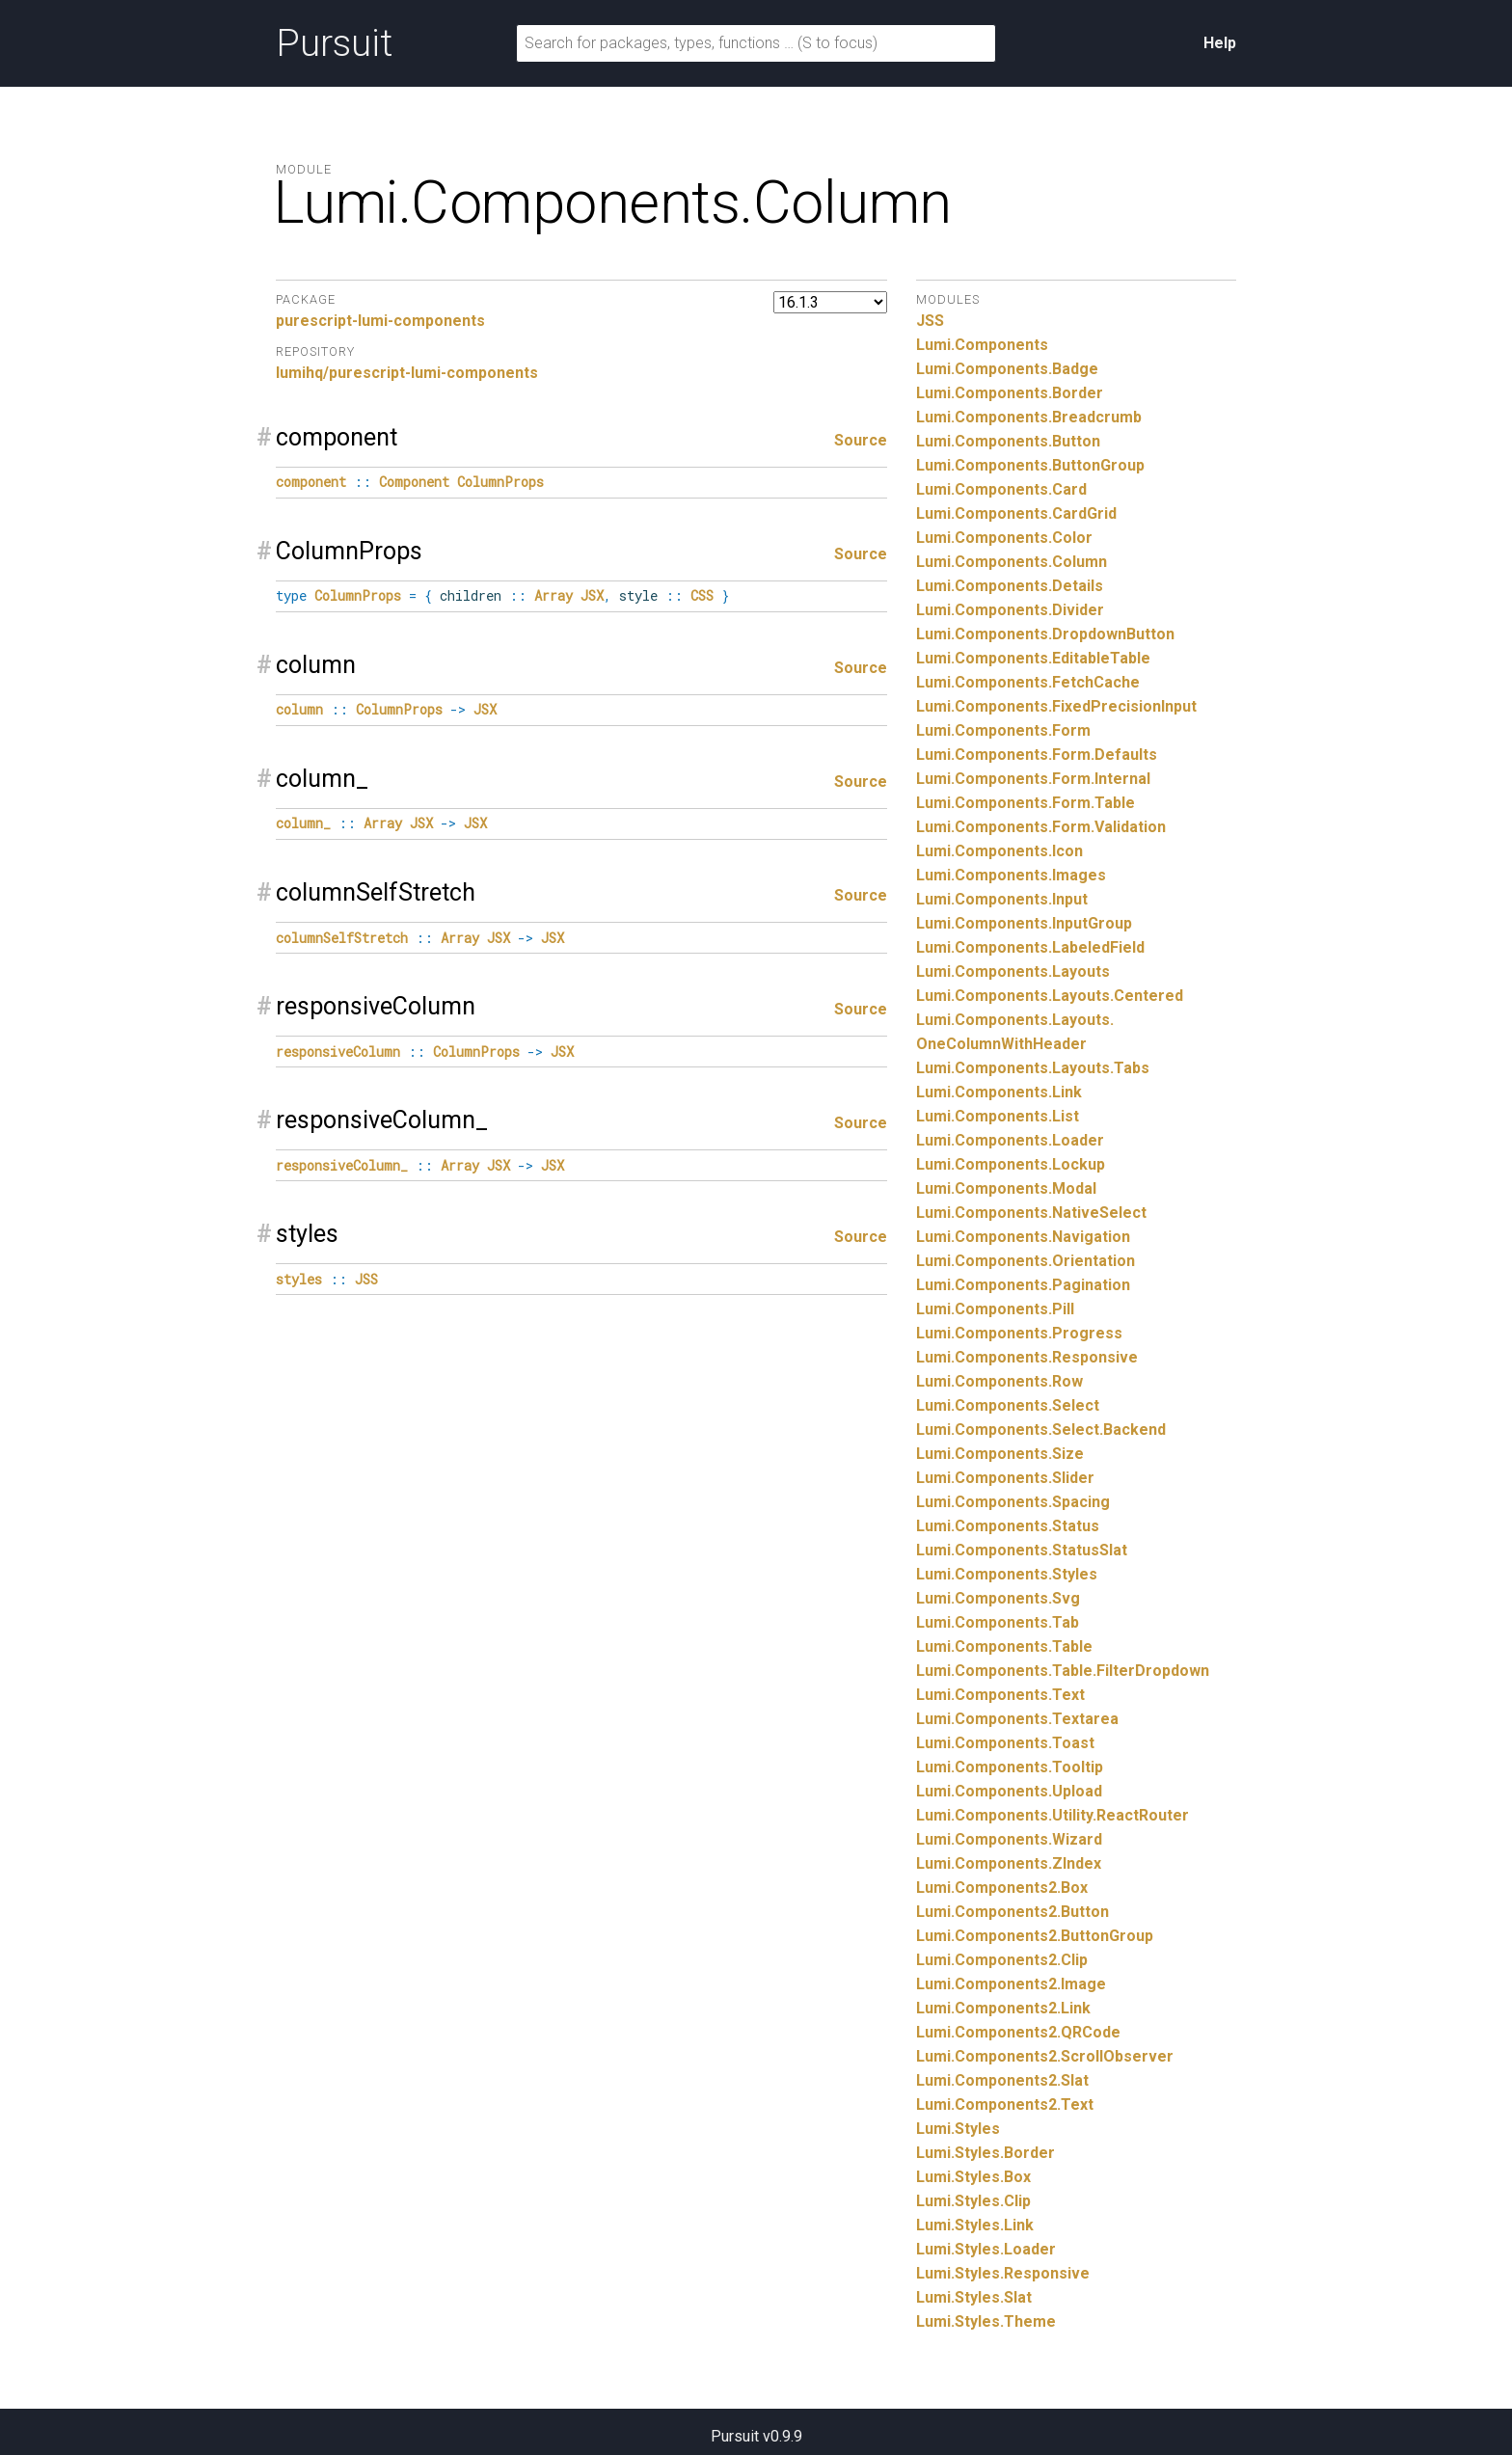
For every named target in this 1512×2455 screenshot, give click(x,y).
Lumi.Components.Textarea (1017, 1719)
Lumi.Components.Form (1003, 730)
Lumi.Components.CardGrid (1016, 513)
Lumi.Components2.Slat (1002, 2080)
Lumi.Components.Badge (1007, 369)
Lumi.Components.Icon (999, 851)
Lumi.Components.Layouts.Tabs (1032, 1068)
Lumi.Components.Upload (1009, 1791)
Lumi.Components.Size (1000, 1453)
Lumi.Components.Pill (995, 1309)
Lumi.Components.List (997, 1116)
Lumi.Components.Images (1011, 875)
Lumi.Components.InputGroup (1024, 923)
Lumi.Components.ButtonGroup (1030, 465)
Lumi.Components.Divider (1010, 610)
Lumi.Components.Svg (998, 1598)
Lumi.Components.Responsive (1027, 1357)
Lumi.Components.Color (1004, 537)
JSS (930, 320)
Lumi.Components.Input (1002, 899)
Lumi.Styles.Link (975, 2225)
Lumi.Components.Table (1004, 1646)
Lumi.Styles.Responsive (1003, 2273)
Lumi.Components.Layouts (1013, 971)
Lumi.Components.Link (999, 1092)
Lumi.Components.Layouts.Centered (1049, 995)
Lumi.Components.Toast (1005, 1743)
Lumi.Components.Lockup (1010, 1164)
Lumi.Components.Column (1011, 562)
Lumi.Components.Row (999, 1381)
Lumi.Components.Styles (1006, 1574)
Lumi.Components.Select (1007, 1405)
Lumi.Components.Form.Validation (1041, 827)
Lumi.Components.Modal (1006, 1188)
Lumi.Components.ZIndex (1008, 1863)
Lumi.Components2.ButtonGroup (1034, 1936)
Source (860, 440)
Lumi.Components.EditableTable (1033, 658)
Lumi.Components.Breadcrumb (1029, 417)
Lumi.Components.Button (1008, 441)
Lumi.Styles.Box (973, 2177)
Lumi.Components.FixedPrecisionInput (1056, 706)
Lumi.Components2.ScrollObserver (1045, 2056)
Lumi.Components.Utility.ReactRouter (1052, 1815)
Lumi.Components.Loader (1010, 1140)
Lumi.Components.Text (1000, 1695)
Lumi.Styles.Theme (986, 2321)
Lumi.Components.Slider (1005, 1478)
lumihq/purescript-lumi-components (407, 373)
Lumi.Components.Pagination (1023, 1285)
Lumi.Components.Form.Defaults (1036, 754)
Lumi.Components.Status (1007, 1526)
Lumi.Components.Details (1009, 586)
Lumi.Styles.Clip (973, 2201)
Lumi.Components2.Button (1012, 1911)
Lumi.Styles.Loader (986, 2249)
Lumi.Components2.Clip (1002, 1960)
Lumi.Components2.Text (1005, 2104)
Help (1219, 43)
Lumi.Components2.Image (1011, 1984)
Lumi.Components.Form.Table (1025, 803)
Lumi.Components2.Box (1002, 1887)
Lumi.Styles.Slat (974, 2297)
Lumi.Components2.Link (1003, 2008)
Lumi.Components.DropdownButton (1045, 634)
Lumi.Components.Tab (997, 1622)
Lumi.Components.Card (1001, 489)
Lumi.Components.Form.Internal (1033, 778)
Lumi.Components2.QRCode (1018, 2032)
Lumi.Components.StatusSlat (1021, 1550)
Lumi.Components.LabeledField (1030, 947)
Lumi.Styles (958, 2128)
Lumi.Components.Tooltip (1009, 1767)
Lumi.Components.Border (1009, 393)
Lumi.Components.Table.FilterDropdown (1062, 1670)
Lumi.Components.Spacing (1013, 1502)
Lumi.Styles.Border (985, 2153)
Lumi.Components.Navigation (1023, 1237)
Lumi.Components (982, 345)
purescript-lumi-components (380, 320)
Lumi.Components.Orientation (1025, 1261)
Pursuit (334, 43)
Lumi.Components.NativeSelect (1031, 1212)
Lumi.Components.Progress (1019, 1333)
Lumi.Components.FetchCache (1028, 682)
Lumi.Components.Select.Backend (1041, 1429)
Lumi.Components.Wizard (1009, 1839)
